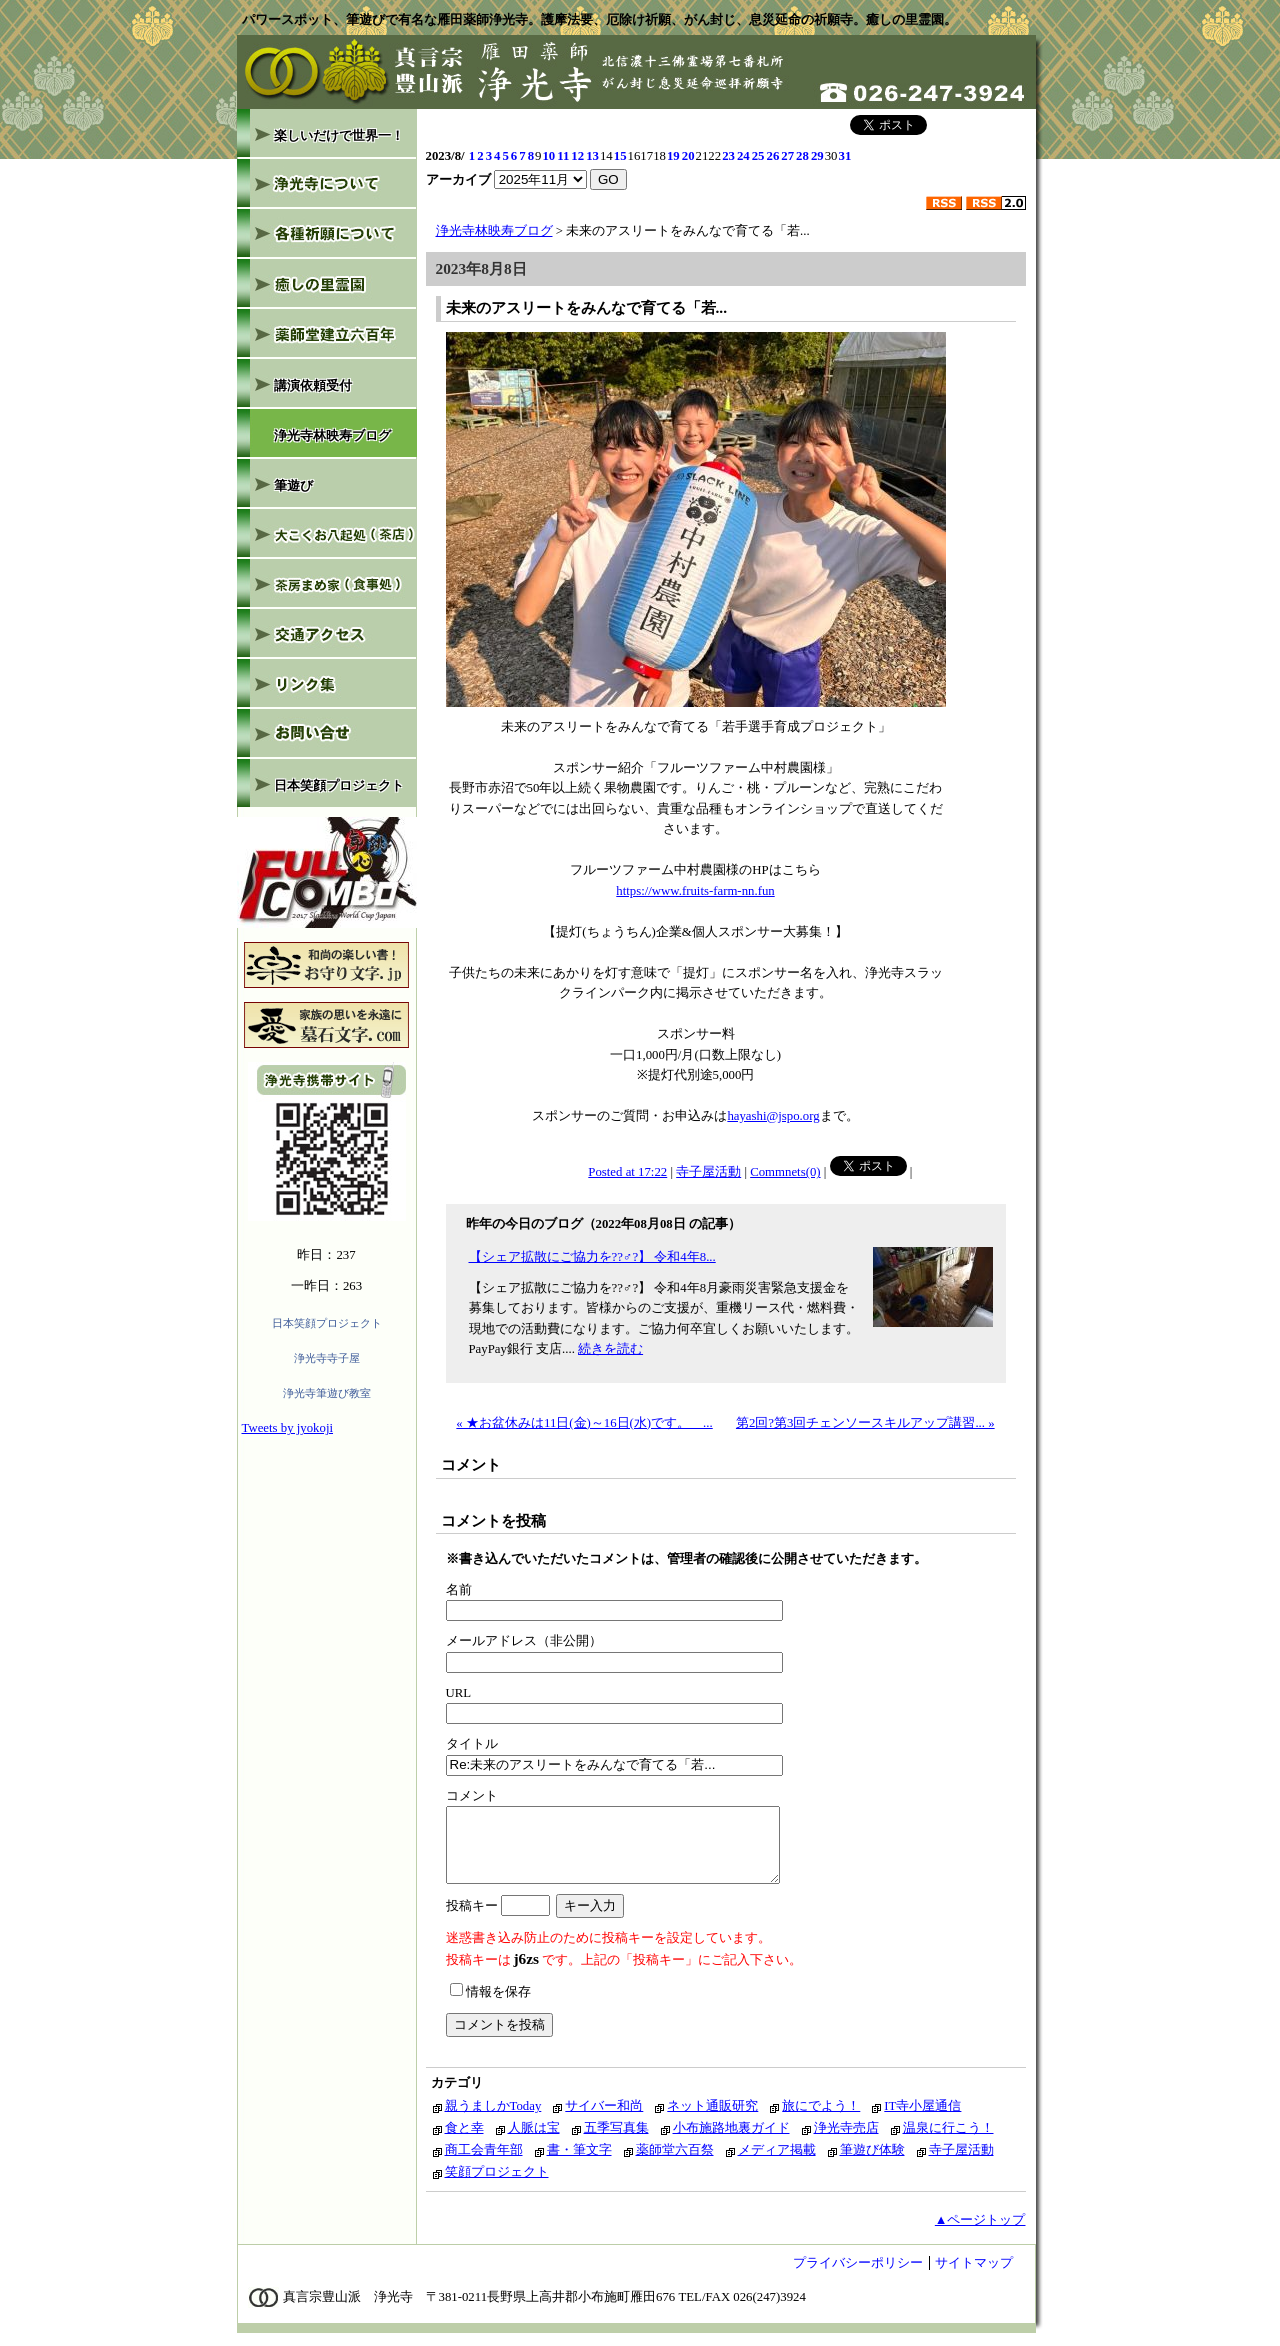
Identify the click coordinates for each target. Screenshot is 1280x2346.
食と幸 (464, 2140)
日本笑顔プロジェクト (327, 1323)
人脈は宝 (534, 2140)
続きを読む (610, 1349)
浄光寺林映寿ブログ (494, 231)
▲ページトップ (980, 2232)
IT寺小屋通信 (922, 2118)
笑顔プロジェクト (497, 2184)
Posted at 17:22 (627, 1172)
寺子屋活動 (708, 1172)
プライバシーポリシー (858, 2275)
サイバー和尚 (604, 2118)
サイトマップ (974, 2275)
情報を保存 (490, 2004)
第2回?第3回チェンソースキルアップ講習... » (865, 1423)
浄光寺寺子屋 (327, 1358)
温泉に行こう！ (948, 2140)
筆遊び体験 (872, 2162)
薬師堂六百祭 (675, 2162)
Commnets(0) (785, 1172)
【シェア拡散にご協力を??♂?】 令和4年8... (592, 1257)
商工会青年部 (484, 2162)
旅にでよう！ (821, 2118)
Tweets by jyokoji (288, 1428)
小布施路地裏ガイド (731, 2140)
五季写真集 (616, 2140)
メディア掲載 (777, 2162)
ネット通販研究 (712, 2118)
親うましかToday (493, 2118)
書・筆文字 (579, 2162)
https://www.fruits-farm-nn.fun (695, 891)
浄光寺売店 (846, 2140)
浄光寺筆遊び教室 (327, 1393)
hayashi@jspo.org (773, 1116)
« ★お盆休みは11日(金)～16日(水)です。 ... (584, 1423)
